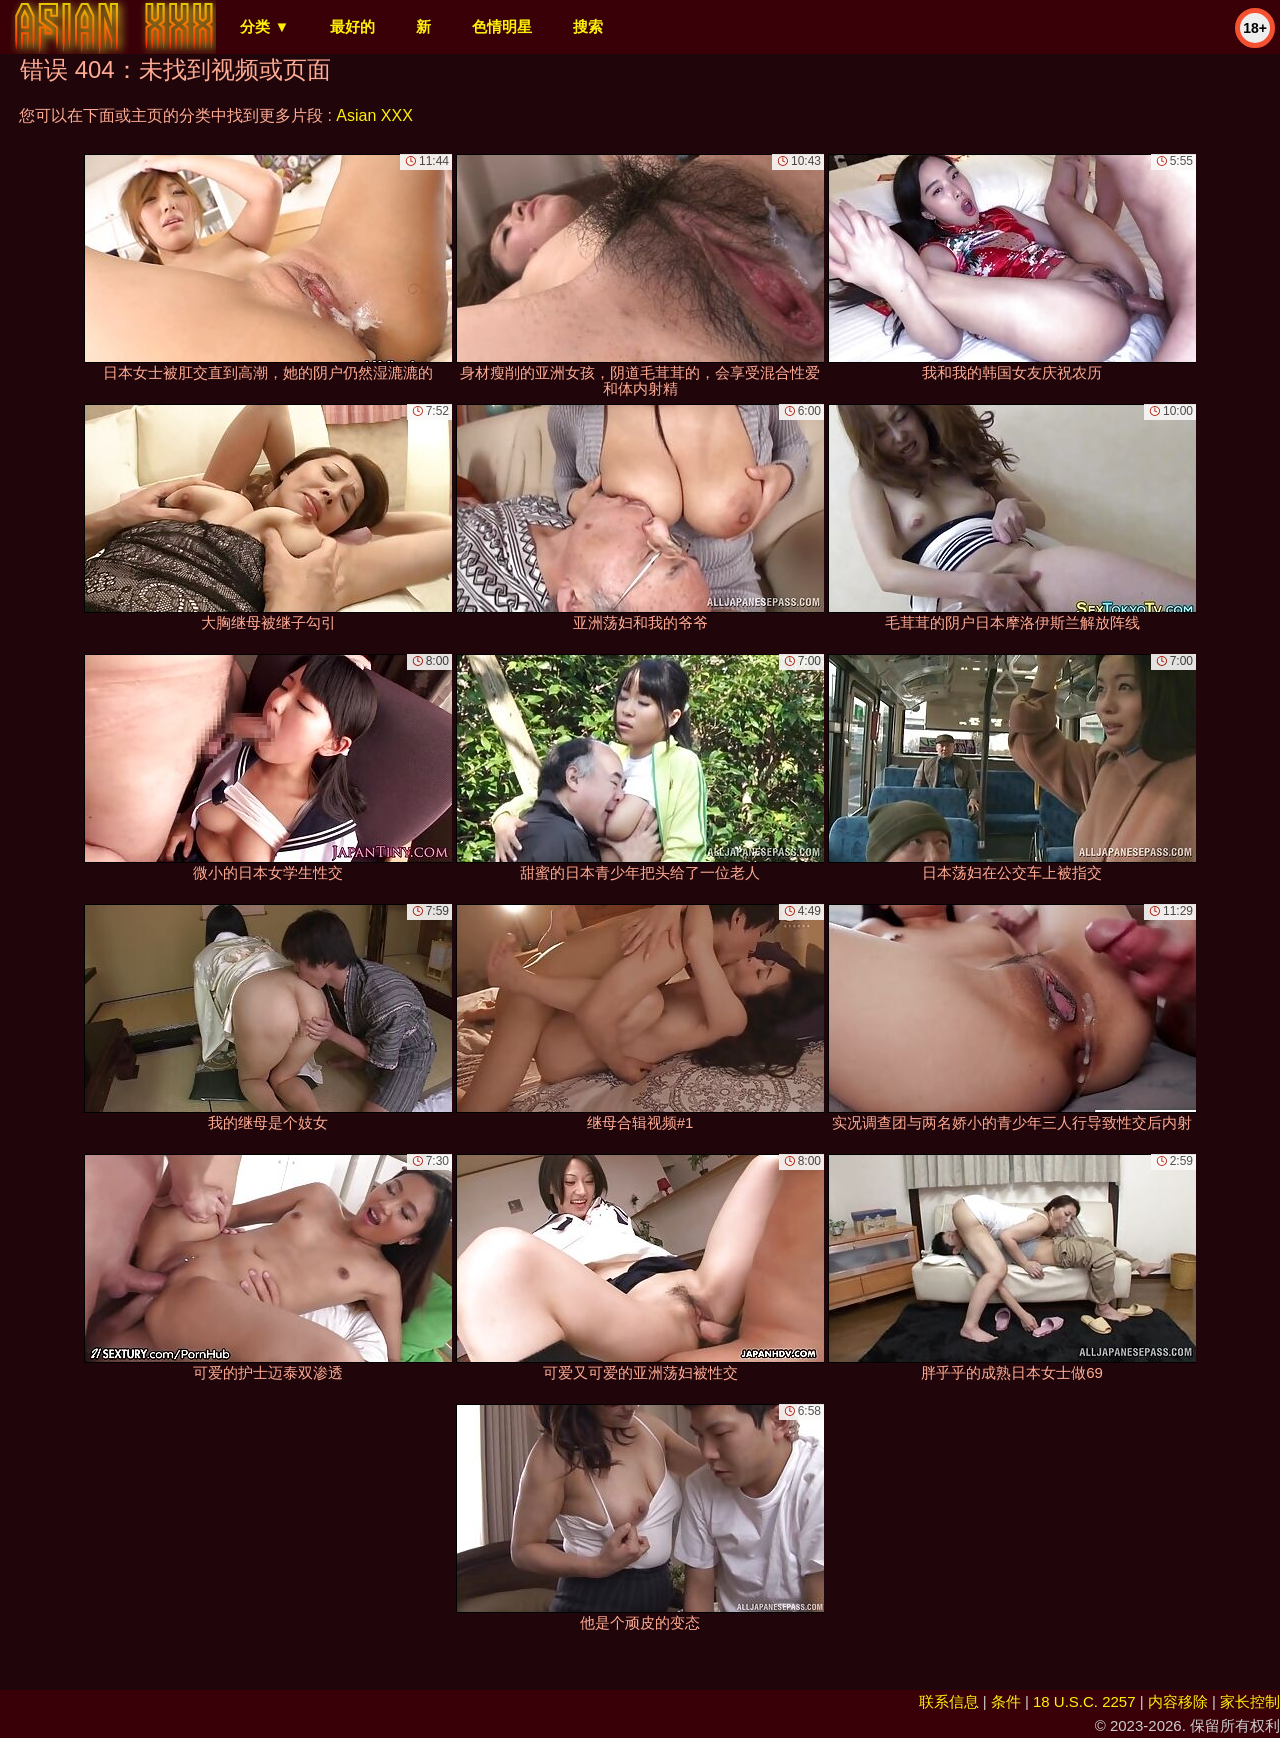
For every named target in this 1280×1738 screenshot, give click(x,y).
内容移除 (1178, 1701)
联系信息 (949, 1701)
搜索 (588, 26)
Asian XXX (374, 115)
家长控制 (1250, 1701)
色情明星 (502, 26)
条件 (1006, 1701)
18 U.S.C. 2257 (1084, 1701)
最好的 (352, 26)
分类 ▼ (264, 26)
